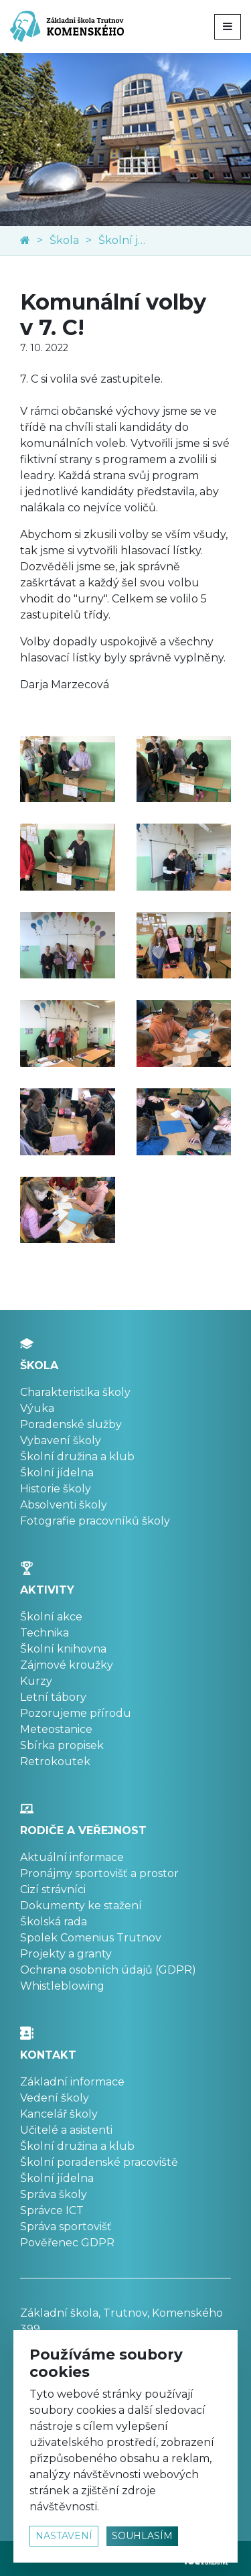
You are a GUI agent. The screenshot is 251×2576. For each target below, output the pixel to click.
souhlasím (142, 2536)
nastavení (63, 2536)
